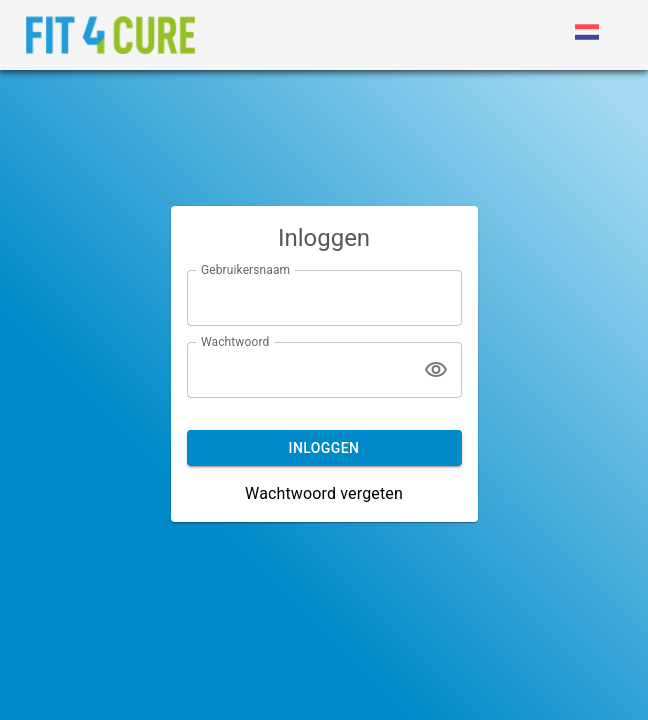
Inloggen (324, 448)
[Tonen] (436, 370)
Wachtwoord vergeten (324, 493)
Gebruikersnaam (245, 269)
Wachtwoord (235, 341)
